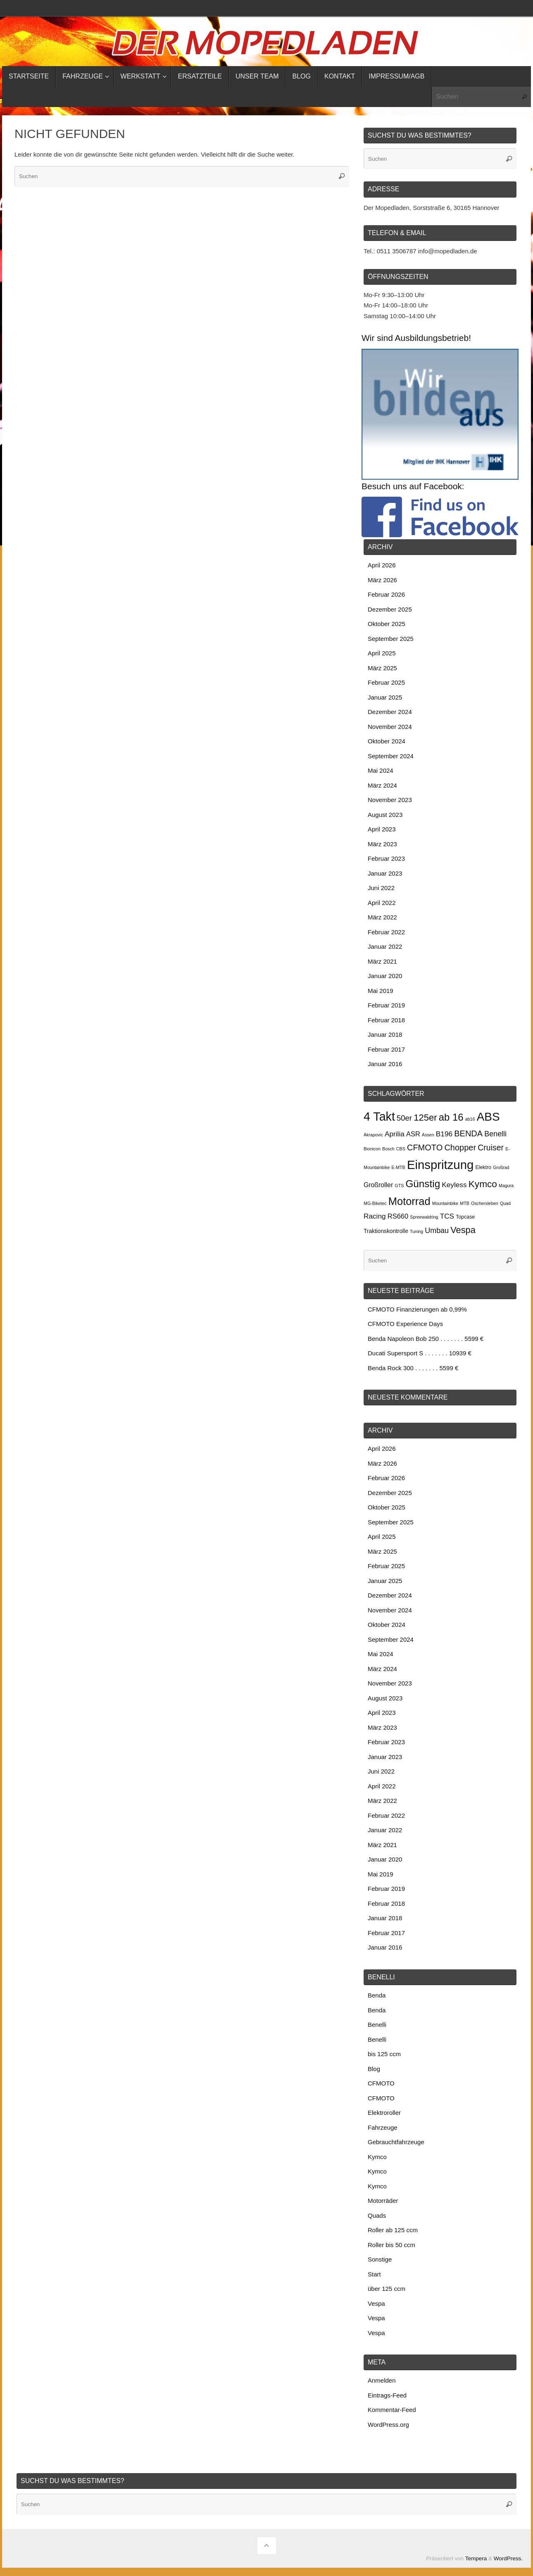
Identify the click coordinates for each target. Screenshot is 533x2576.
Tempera (476, 2558)
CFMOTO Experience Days (405, 1323)
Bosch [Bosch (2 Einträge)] (388, 1148)
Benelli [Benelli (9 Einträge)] (495, 1134)
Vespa (376, 2303)
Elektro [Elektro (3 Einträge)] (483, 1167)
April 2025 (382, 653)
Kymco (377, 2156)
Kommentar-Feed (392, 2409)
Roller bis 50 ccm (391, 2244)
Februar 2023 (386, 858)
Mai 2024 (380, 770)
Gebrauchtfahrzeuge (396, 2141)
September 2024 (391, 755)
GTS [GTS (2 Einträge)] (399, 1185)
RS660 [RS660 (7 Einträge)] (398, 1216)
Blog (374, 2068)
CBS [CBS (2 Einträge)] (400, 1148)
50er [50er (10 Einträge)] (404, 1118)
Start (374, 2274)
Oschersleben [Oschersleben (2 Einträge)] (484, 1203)
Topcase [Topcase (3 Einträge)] (465, 1217)
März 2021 (382, 961)
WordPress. (508, 2558)
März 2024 (382, 785)
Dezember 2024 (390, 711)
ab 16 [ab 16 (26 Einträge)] (451, 1117)
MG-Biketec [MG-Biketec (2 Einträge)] (375, 1203)
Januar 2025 (385, 697)
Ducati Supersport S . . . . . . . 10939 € (419, 1353)
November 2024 (390, 726)
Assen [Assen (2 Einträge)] (428, 1134)
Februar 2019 (386, 1005)
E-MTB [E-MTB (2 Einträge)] (398, 1167)
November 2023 (390, 799)
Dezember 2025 (390, 609)
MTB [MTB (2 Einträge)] (464, 1203)
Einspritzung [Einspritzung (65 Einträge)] (440, 1164)
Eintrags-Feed (387, 2395)
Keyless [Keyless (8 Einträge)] (454, 1185)
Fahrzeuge (382, 2127)
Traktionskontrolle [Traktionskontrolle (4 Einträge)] (386, 1231)
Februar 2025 (386, 682)
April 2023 (382, 829)
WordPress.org (388, 2424)
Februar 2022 (386, 932)
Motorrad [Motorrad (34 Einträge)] (409, 1201)
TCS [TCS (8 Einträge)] (447, 1216)
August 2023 (385, 814)
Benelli (377, 2024)
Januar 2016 (385, 1063)
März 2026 (382, 579)
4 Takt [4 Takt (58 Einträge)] (379, 1116)
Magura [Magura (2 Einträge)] (506, 1185)
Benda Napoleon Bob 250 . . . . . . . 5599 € (425, 1338)
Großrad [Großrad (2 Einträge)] (501, 1167)
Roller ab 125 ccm (393, 2229)
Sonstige (380, 2259)
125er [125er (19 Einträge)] (425, 1117)
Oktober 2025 (386, 623)
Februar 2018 (386, 1020)
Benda (376, 1995)
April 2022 (382, 902)
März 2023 (382, 844)
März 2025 (382, 667)
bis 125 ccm (384, 2053)
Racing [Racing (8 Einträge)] (375, 1216)
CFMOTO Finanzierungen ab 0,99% (417, 1309)
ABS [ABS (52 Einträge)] (488, 1116)
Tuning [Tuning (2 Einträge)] (416, 1231)
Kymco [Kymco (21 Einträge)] (483, 1184)
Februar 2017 (386, 1049)
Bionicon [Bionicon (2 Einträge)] (372, 1148)
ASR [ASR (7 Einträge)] (413, 1134)
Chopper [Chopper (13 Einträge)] (460, 1147)
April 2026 (382, 565)
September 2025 (391, 638)
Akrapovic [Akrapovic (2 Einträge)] (373, 1134)
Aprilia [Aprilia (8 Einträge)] (395, 1134)
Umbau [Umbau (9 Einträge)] (437, 1230)
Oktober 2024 (386, 741)
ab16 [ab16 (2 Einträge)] (470, 1119)
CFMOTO (381, 2083)
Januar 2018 (385, 1034)
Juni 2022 (381, 887)
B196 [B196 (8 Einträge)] (444, 1134)
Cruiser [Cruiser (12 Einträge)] (491, 1147)
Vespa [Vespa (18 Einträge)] (463, 1230)
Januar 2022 (385, 946)
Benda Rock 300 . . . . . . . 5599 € (413, 1367)
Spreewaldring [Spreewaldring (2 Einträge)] (424, 1216)
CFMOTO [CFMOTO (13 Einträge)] (425, 1147)
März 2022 (382, 917)
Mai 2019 (380, 990)
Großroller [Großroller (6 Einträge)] (378, 1184)
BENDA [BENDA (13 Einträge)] (468, 1133)
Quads (377, 2215)
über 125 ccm (386, 2288)
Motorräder (383, 2200)
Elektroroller (384, 2112)
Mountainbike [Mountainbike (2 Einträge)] (445, 1203)
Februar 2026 (386, 594)
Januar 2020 (385, 975)
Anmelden (382, 2380)
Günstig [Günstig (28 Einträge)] (422, 1183)
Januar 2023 (385, 873)
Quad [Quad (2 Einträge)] (505, 1203)
